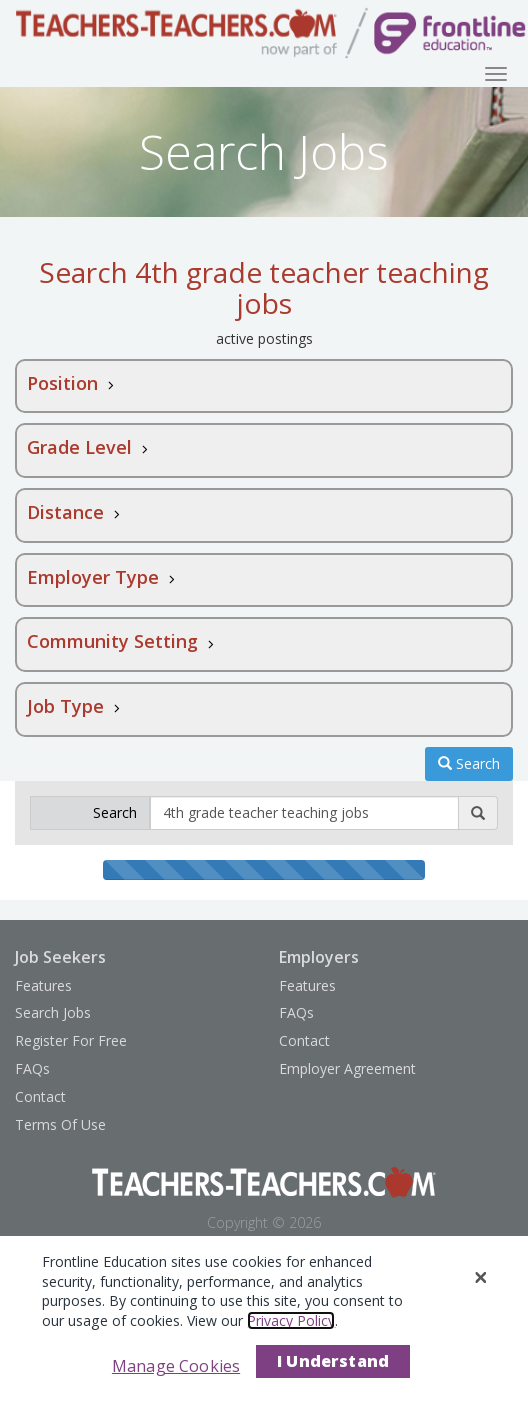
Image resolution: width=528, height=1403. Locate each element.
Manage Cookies (176, 1366)
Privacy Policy (291, 1320)
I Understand (333, 1361)
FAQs (32, 1068)
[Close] (481, 1278)
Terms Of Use (60, 1124)
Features (43, 985)
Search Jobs (53, 1012)
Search (469, 763)
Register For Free (71, 1040)
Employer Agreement (347, 1068)
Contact (40, 1096)
